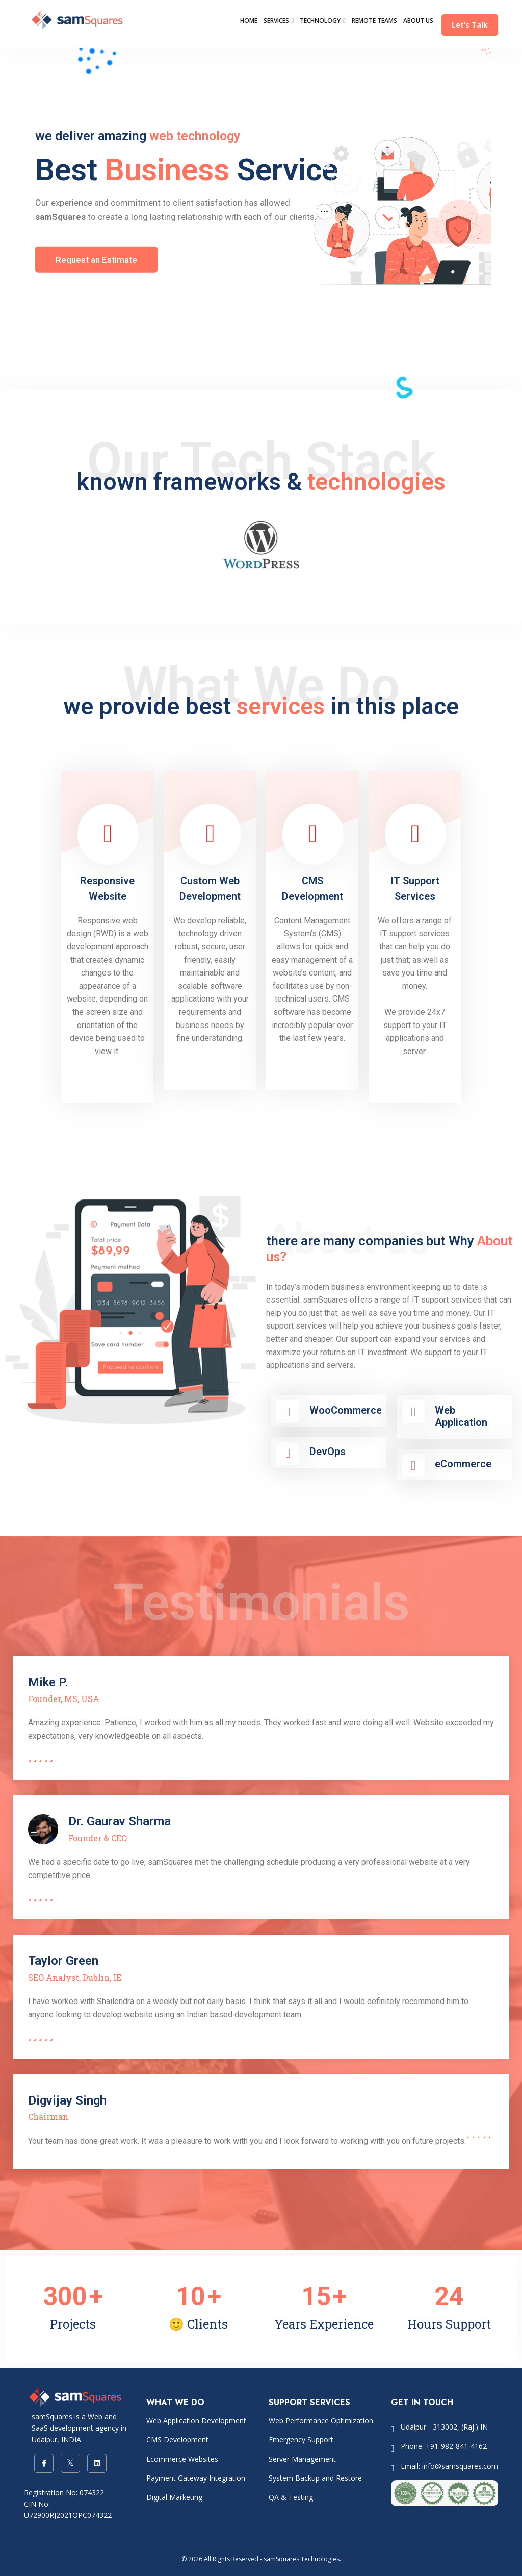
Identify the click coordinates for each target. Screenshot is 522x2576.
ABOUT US (418, 21)
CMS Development (177, 2439)
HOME (248, 21)
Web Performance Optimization (321, 2420)
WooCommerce (345, 1410)
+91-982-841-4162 (456, 2446)
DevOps (327, 1451)
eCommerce (463, 1464)
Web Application (461, 1416)
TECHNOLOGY (320, 20)
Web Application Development (196, 2420)
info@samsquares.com (460, 2466)
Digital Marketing (174, 2497)
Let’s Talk (470, 25)
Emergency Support (301, 2439)
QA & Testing (291, 2497)
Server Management (302, 2459)
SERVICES (276, 20)
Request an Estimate (96, 259)
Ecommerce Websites (182, 2459)
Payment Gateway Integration (195, 2478)
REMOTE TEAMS (374, 21)
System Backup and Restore (315, 2478)
